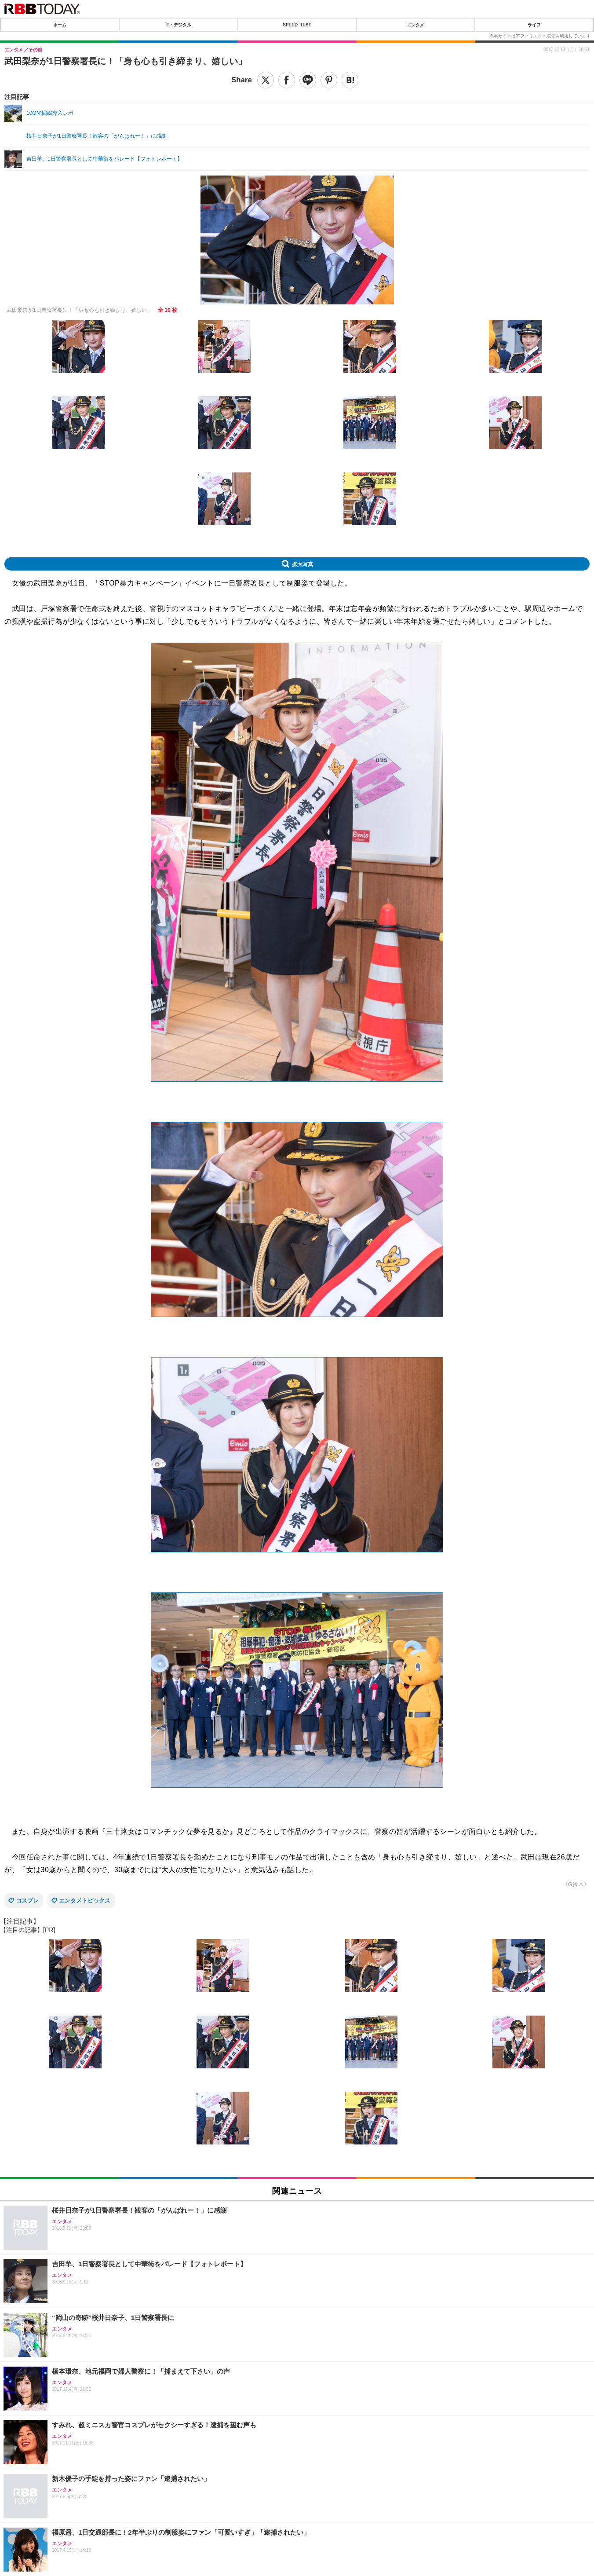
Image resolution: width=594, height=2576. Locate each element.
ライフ (534, 24)
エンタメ (415, 24)
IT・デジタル (178, 24)
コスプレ (27, 1900)
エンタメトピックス (84, 1900)
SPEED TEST (297, 24)
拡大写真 (302, 564)
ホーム (59, 24)
